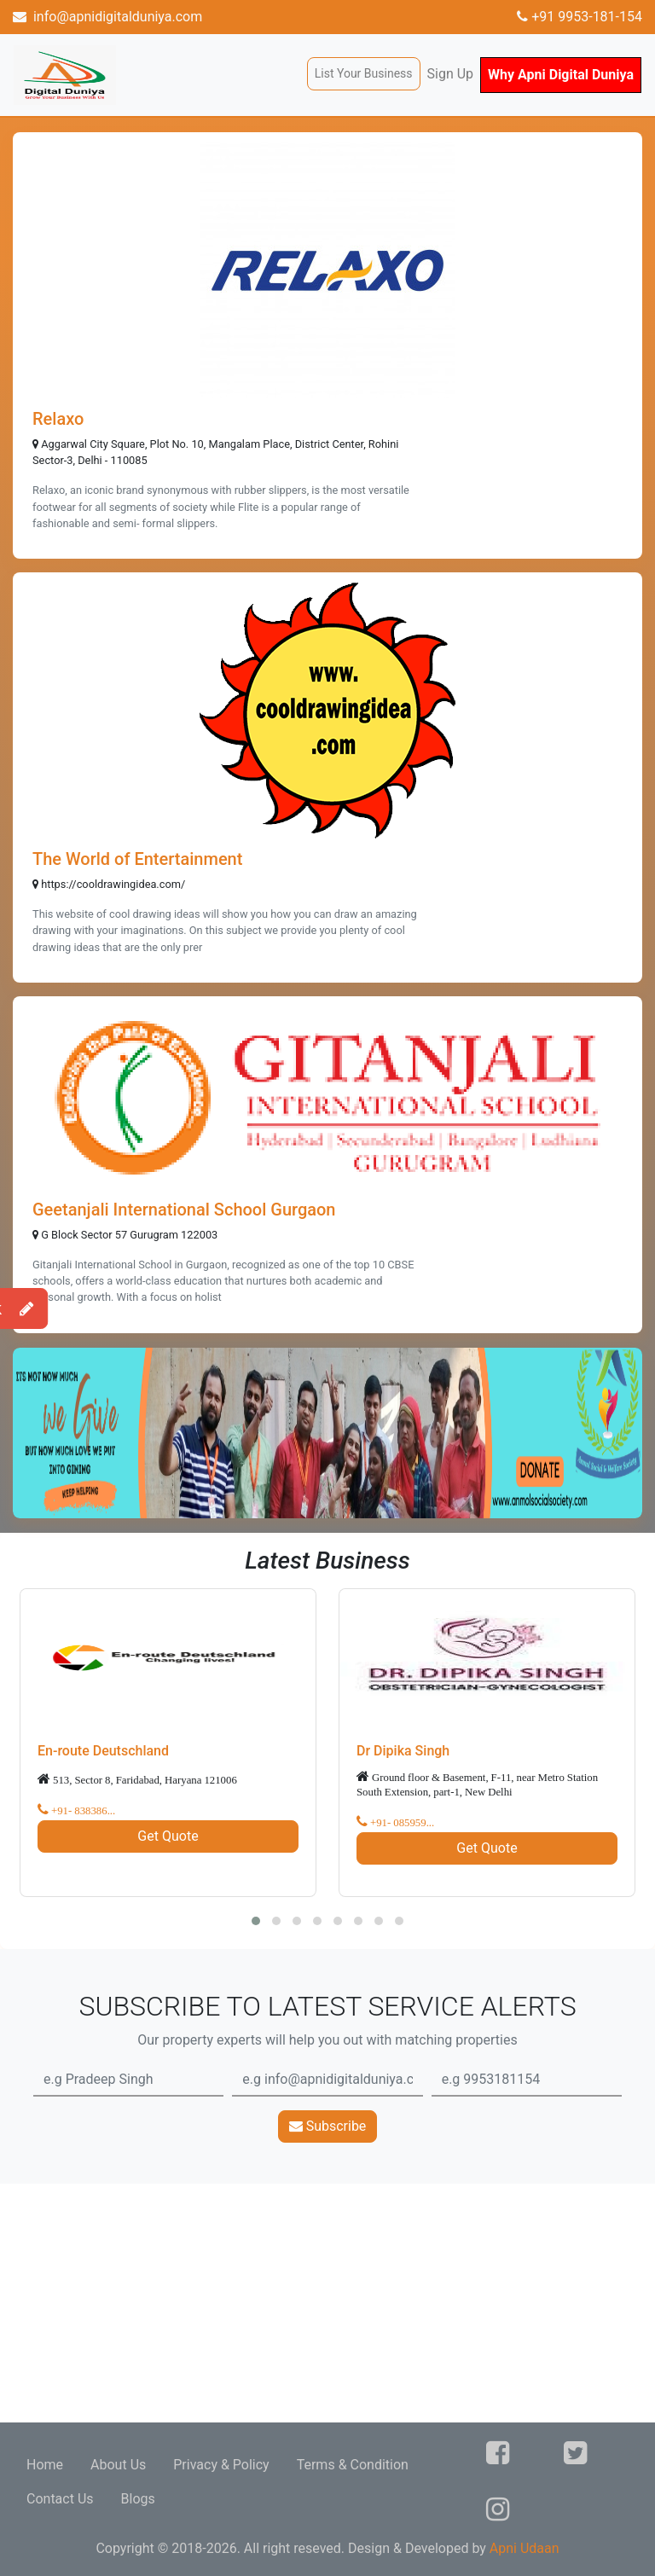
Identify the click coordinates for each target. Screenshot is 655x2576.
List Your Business (364, 73)
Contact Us (60, 2499)
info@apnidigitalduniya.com (107, 17)
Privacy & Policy (221, 2465)
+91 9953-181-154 (579, 17)
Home (44, 2465)
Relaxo (58, 419)
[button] (256, 1920)
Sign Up (450, 74)
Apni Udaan (524, 2548)
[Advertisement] (327, 2303)
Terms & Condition (353, 2465)
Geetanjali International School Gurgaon (184, 1209)
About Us (118, 2465)
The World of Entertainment (137, 859)
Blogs (138, 2499)
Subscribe (328, 2126)
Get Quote (167, 1836)
